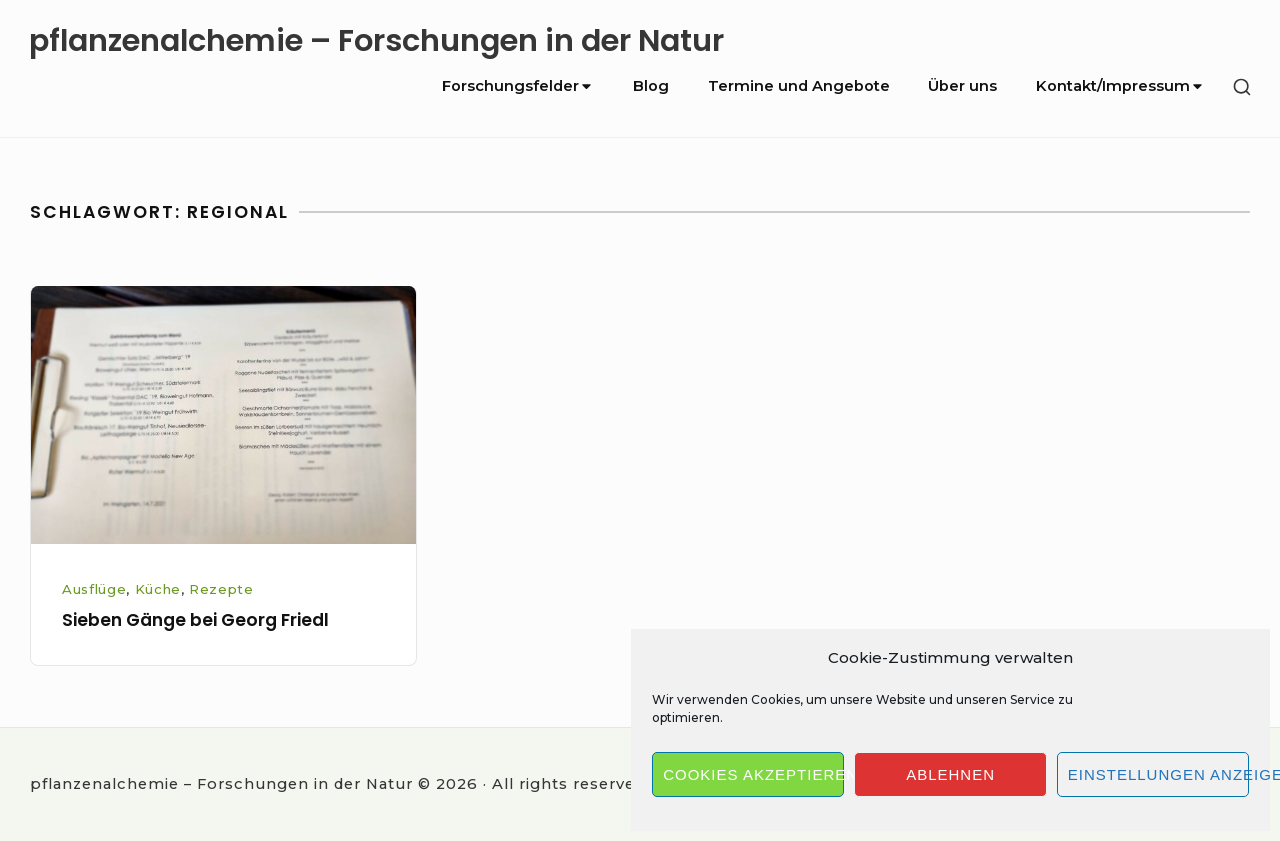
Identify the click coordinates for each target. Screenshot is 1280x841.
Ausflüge (94, 589)
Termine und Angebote (799, 86)
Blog (651, 86)
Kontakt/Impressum (1120, 86)
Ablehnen (950, 774)
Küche (158, 589)
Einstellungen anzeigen (1158, 774)
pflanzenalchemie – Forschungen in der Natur (376, 40)
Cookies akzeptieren (753, 774)
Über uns (962, 86)
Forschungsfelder (518, 86)
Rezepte (221, 589)
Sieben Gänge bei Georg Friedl (195, 620)
